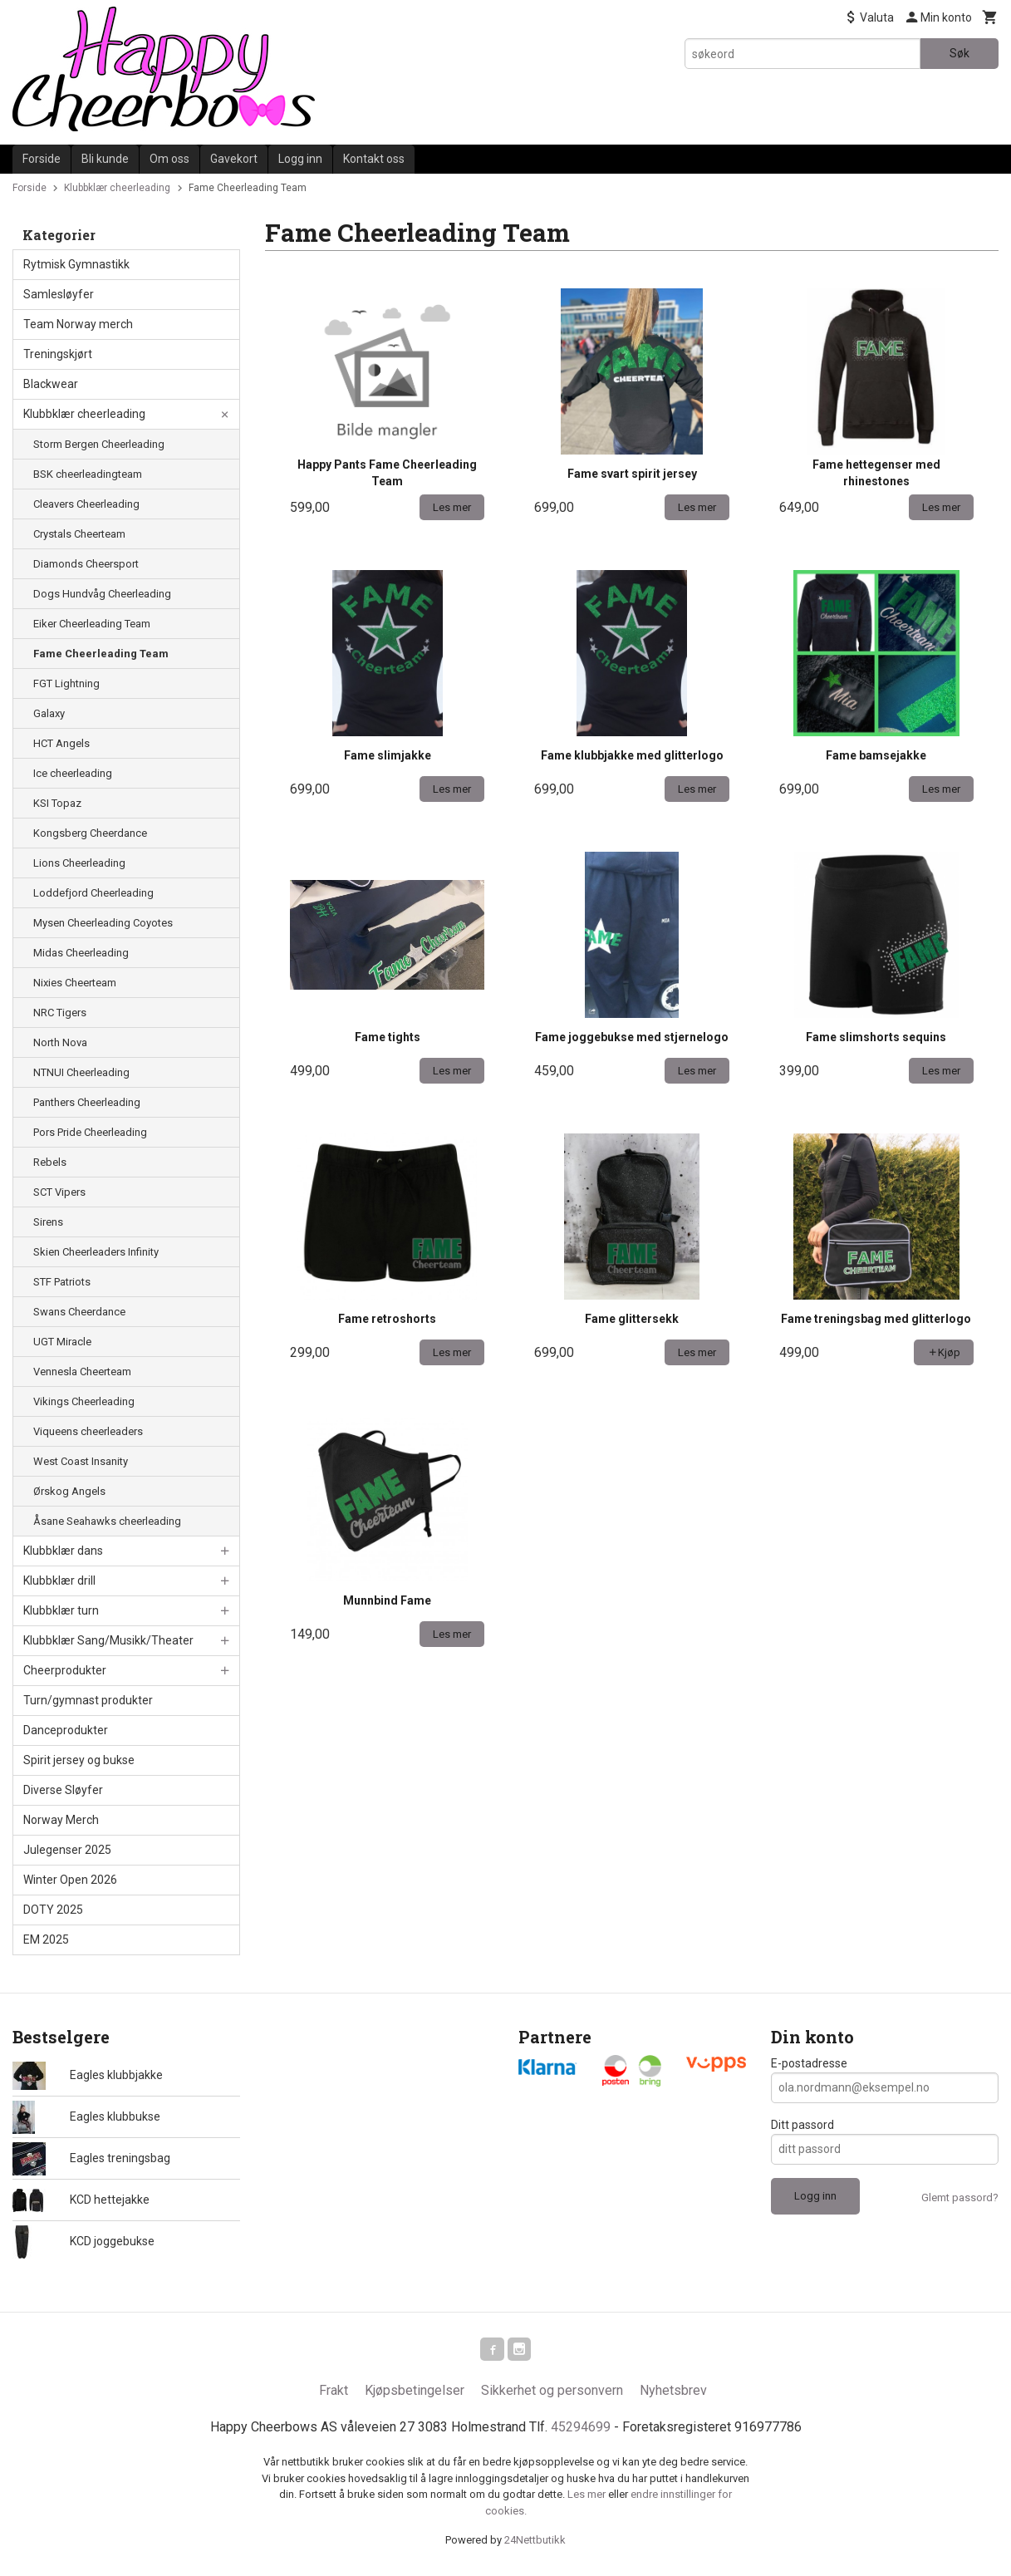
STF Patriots (62, 1282)
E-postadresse (809, 2063)
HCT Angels (61, 743)
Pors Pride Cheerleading (90, 1132)
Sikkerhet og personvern (552, 2393)
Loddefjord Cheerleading (93, 893)
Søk (959, 53)
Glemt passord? (960, 2197)
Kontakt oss (374, 158)
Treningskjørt (57, 354)
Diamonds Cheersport (86, 564)
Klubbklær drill (59, 1580)
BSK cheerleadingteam (87, 474)
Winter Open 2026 (70, 1879)
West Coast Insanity (80, 1461)
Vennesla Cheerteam (82, 1371)
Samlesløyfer (58, 294)
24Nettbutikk (535, 2543)
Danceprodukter (65, 1730)
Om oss (169, 158)
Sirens (48, 1222)
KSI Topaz (57, 803)
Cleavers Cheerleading (86, 504)
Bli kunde (105, 158)
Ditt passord (802, 2124)
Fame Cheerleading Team (101, 653)
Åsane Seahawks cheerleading (107, 1521)
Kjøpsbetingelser (414, 2393)
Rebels (49, 1162)
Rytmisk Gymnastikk (76, 264)
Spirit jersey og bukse (79, 1760)
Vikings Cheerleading (84, 1401)
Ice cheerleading (72, 773)
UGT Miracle (62, 1341)
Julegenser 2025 (67, 1849)
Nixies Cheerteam (74, 982)
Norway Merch (61, 1819)
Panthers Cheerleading (86, 1102)
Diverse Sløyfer (63, 1790)
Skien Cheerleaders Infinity (96, 1252)
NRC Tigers (59, 1012)
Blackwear (50, 384)
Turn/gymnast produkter (88, 1700)
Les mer (587, 2497)
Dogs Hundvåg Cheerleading (102, 593)
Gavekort (234, 158)
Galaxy (49, 713)
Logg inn (300, 158)
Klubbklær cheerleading (84, 413)
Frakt (333, 2393)
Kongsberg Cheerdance (90, 833)
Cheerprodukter (64, 1670)
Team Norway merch (78, 324)
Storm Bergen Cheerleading (98, 444)
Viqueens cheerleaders (88, 1431)
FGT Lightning (66, 683)
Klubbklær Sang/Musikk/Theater (108, 1640)
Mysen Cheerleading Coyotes (103, 923)
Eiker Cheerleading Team (91, 623)
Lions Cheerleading (79, 863)
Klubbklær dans (63, 1550)
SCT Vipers (59, 1192)
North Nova (60, 1042)
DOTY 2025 (53, 1909)
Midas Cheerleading (81, 952)
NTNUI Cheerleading (81, 1072)
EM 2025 (46, 1939)
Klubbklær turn (61, 1610)
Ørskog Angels (69, 1491)
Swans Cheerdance (79, 1311)
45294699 (581, 2430)
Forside (41, 158)
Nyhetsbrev (673, 2393)
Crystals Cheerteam (79, 534)
